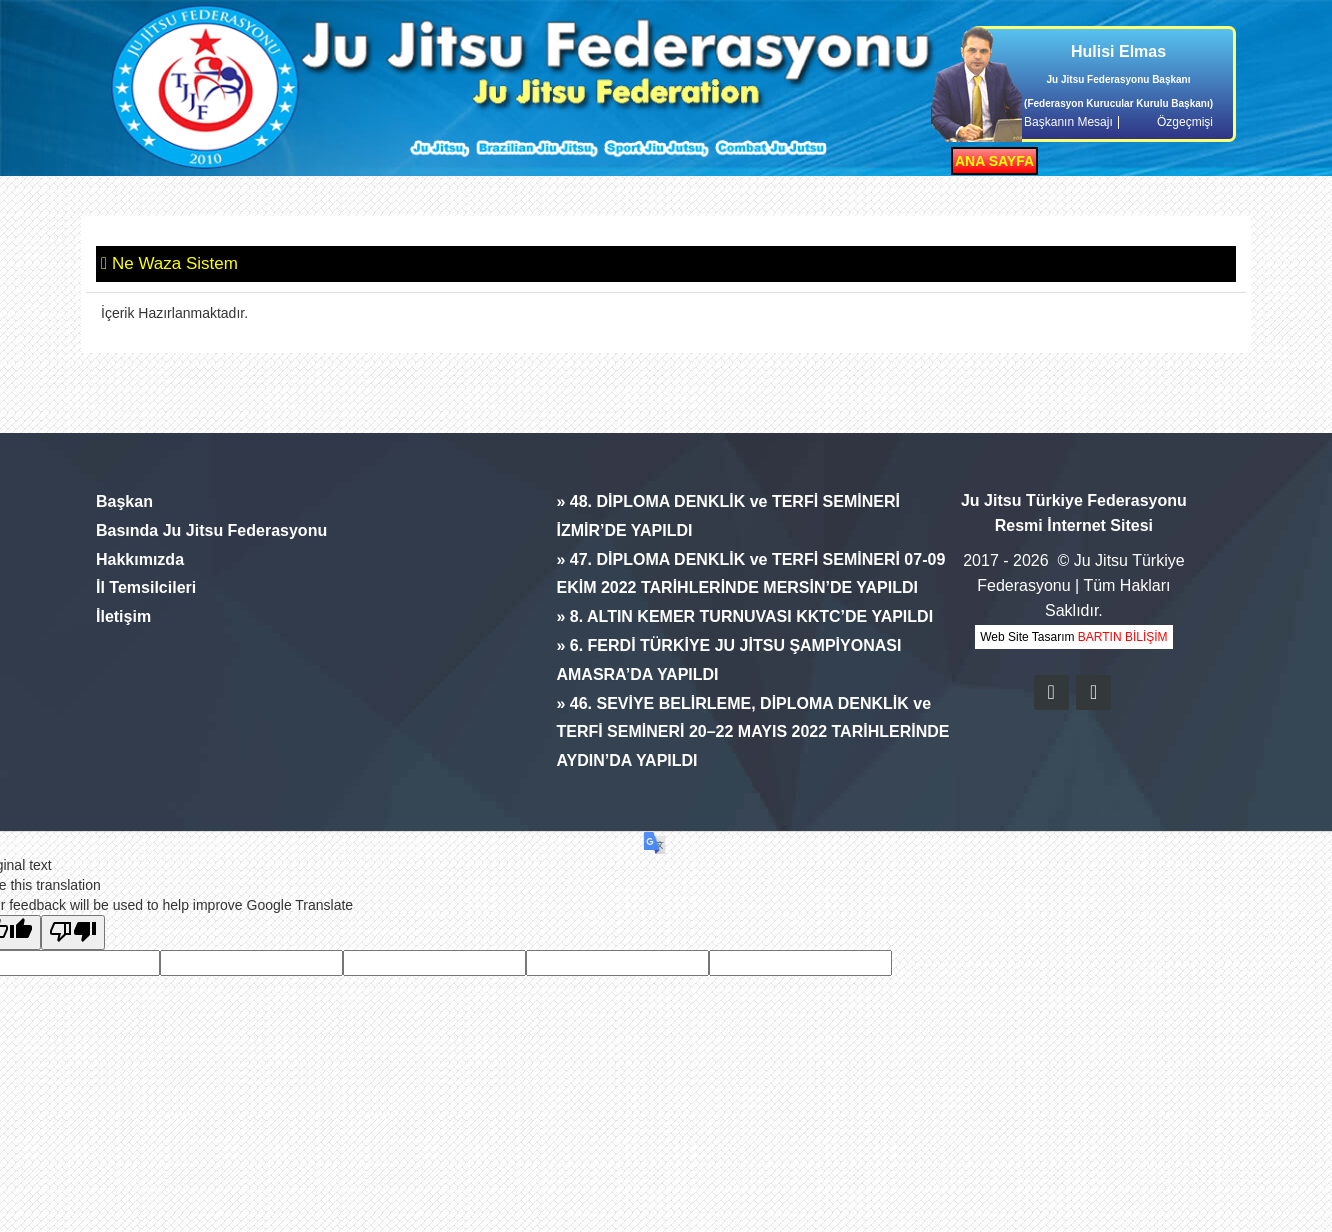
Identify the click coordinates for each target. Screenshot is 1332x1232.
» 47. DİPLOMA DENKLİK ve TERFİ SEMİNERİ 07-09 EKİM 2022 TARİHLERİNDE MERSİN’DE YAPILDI (750, 574)
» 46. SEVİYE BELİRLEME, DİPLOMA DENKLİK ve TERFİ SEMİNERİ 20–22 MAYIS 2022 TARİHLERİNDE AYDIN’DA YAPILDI (752, 732)
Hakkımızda (140, 559)
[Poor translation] (73, 932)
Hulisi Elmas (1118, 51)
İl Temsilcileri (146, 587)
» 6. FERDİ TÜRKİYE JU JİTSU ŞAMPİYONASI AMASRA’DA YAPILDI (728, 660)
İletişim (123, 616)
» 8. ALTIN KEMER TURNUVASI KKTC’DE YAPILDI (744, 616)
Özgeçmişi (1185, 122)
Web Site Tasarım (1073, 637)
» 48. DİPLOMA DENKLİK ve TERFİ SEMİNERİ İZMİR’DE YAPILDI (727, 516)
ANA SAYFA (994, 161)
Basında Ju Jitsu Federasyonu (211, 530)
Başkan (124, 501)
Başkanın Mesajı (1068, 122)
